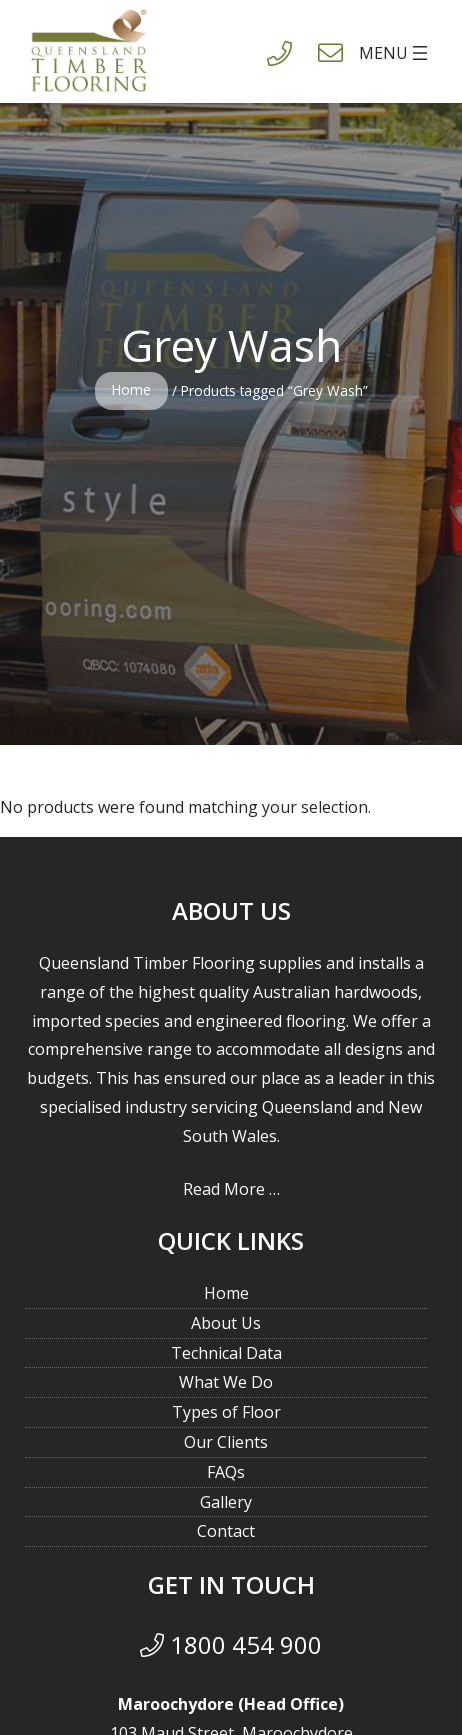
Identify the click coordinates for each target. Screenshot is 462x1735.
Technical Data (226, 1353)
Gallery (226, 1502)
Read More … (231, 1189)
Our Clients (226, 1442)
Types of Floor (226, 1412)
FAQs (226, 1472)
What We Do (226, 1382)
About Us (226, 1323)
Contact (226, 1531)
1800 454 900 (231, 1644)
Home (131, 389)
